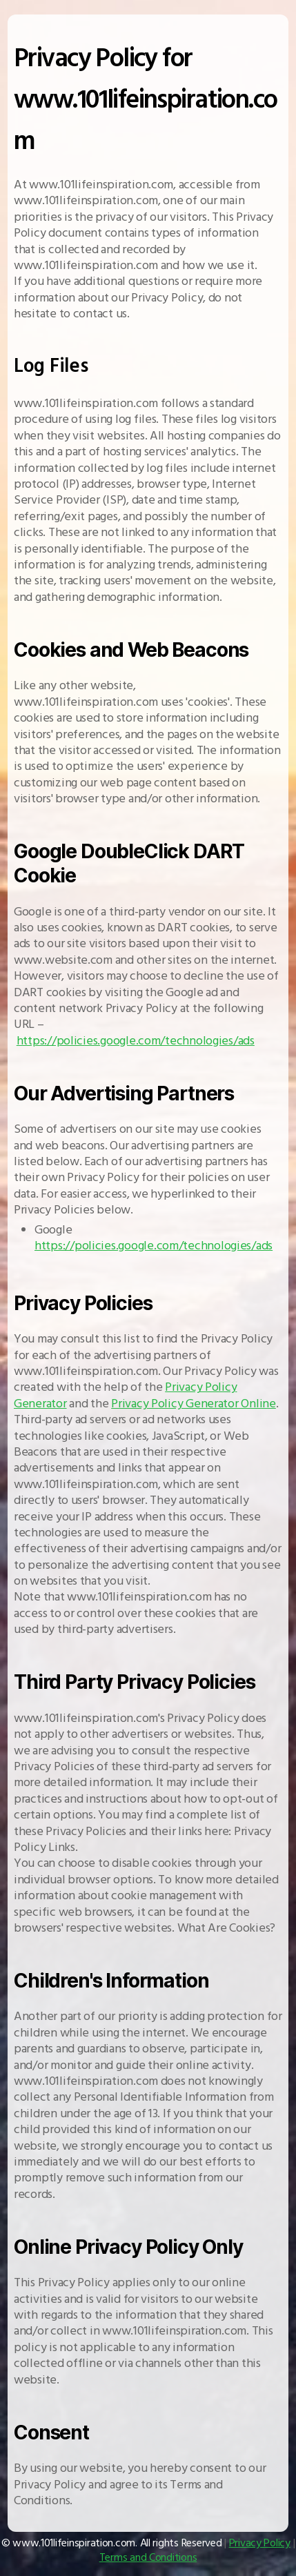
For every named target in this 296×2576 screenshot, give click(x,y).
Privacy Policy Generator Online (193, 1404)
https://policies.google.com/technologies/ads (136, 1041)
